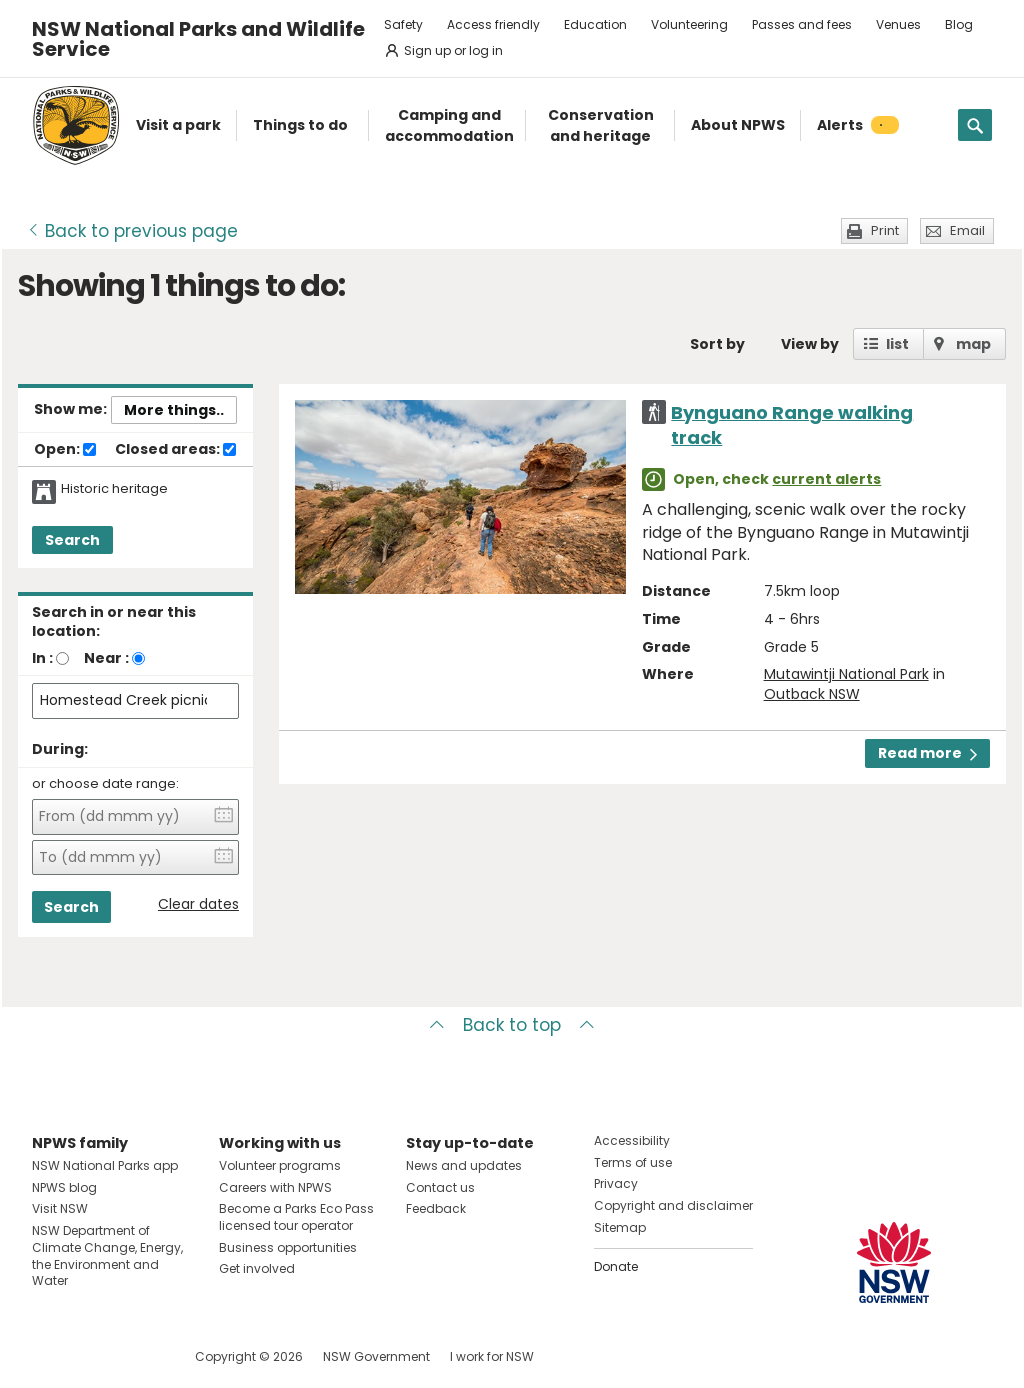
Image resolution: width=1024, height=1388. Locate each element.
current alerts (826, 479)
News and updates (464, 1165)
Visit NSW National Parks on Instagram (93, 1356)
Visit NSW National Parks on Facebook (50, 1356)
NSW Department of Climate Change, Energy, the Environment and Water (107, 1255)
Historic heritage (114, 489)
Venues (898, 24)
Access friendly (493, 24)
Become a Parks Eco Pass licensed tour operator (296, 1217)
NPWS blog (64, 1187)
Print (885, 230)
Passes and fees (802, 24)
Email (967, 230)
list (897, 344)
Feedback (436, 1208)
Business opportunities (288, 1247)
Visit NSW (60, 1208)
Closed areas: (175, 450)
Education (595, 24)
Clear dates (198, 904)
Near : (106, 658)
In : (42, 658)
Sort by (717, 344)
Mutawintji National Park (846, 674)
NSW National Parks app (105, 1165)
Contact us (440, 1187)
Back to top (512, 1025)
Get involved (257, 1268)
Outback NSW (812, 694)
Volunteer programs (280, 1165)
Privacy (616, 1183)
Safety (403, 24)
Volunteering (689, 24)
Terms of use (633, 1162)
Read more (927, 753)
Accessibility (632, 1140)
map (973, 344)
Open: (65, 450)
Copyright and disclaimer (673, 1205)
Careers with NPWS (275, 1187)
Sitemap (620, 1227)
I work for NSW (492, 1356)
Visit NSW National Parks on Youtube (136, 1356)
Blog (959, 24)
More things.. (174, 410)
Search (72, 540)
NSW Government (376, 1356)
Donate (616, 1266)
